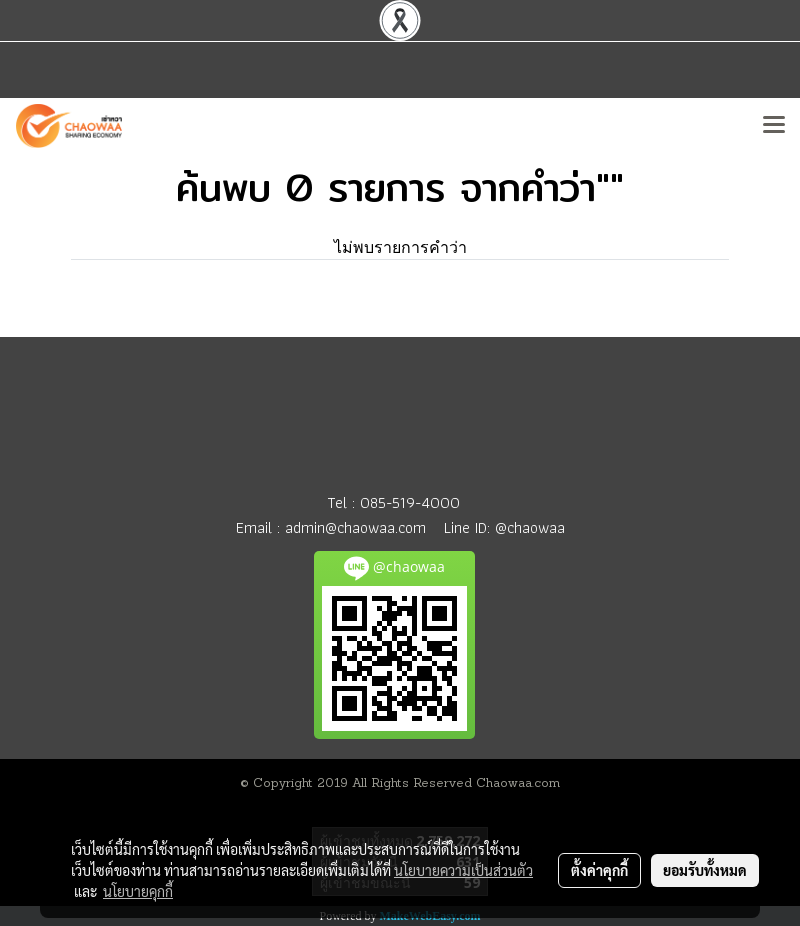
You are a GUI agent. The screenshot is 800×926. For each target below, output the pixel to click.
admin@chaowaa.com (355, 527)
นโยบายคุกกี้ (138, 891)
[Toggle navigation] (774, 126)
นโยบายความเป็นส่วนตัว (463, 870)
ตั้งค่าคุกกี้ (599, 870)
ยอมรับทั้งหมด (705, 870)
